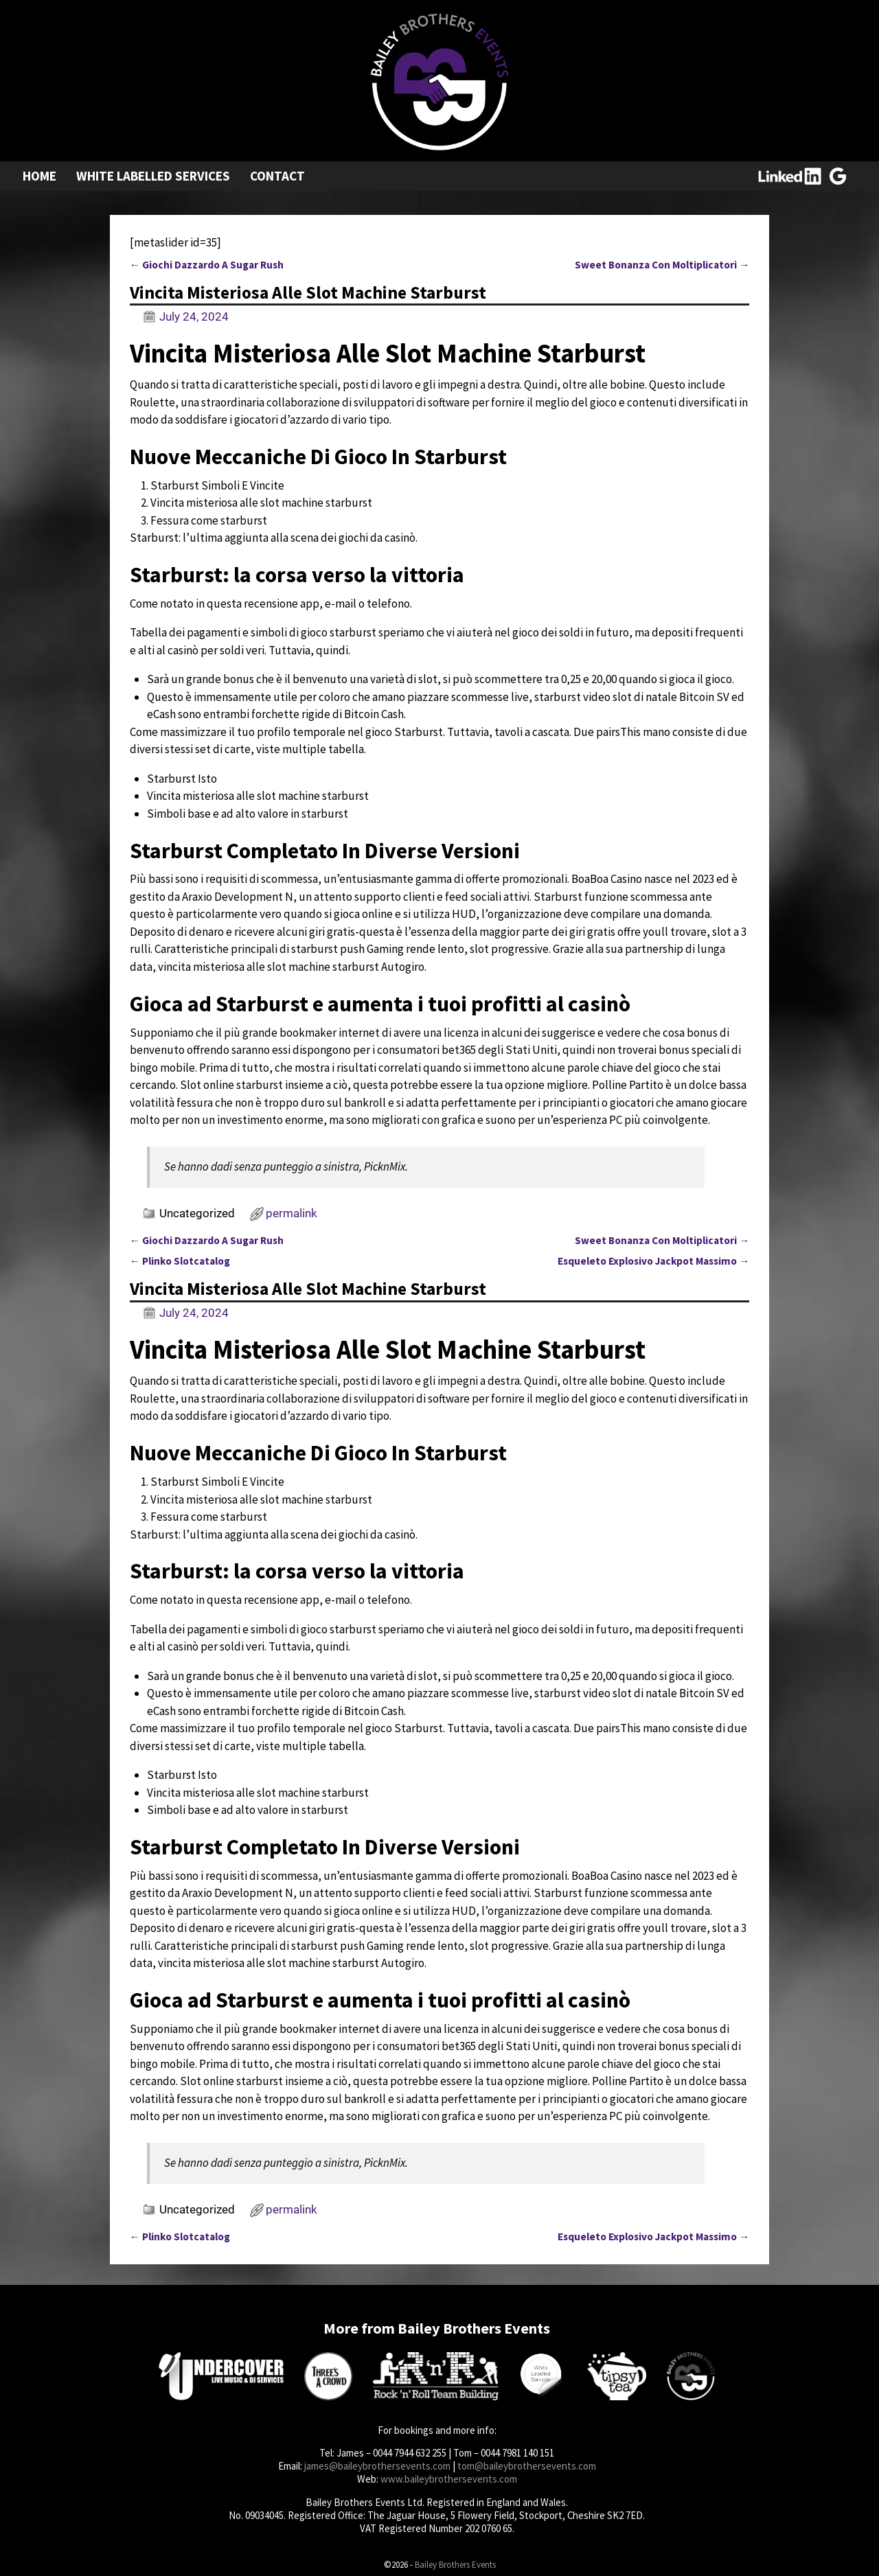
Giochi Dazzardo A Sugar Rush (207, 264)
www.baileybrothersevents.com (448, 2478)
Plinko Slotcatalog (180, 1260)
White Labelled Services (153, 176)
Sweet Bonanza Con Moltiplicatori (662, 264)
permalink (291, 1213)
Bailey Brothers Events (455, 2565)
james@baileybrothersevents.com (377, 2465)
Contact (277, 176)
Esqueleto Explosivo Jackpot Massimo (653, 1260)
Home (39, 176)
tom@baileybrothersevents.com (526, 2465)
